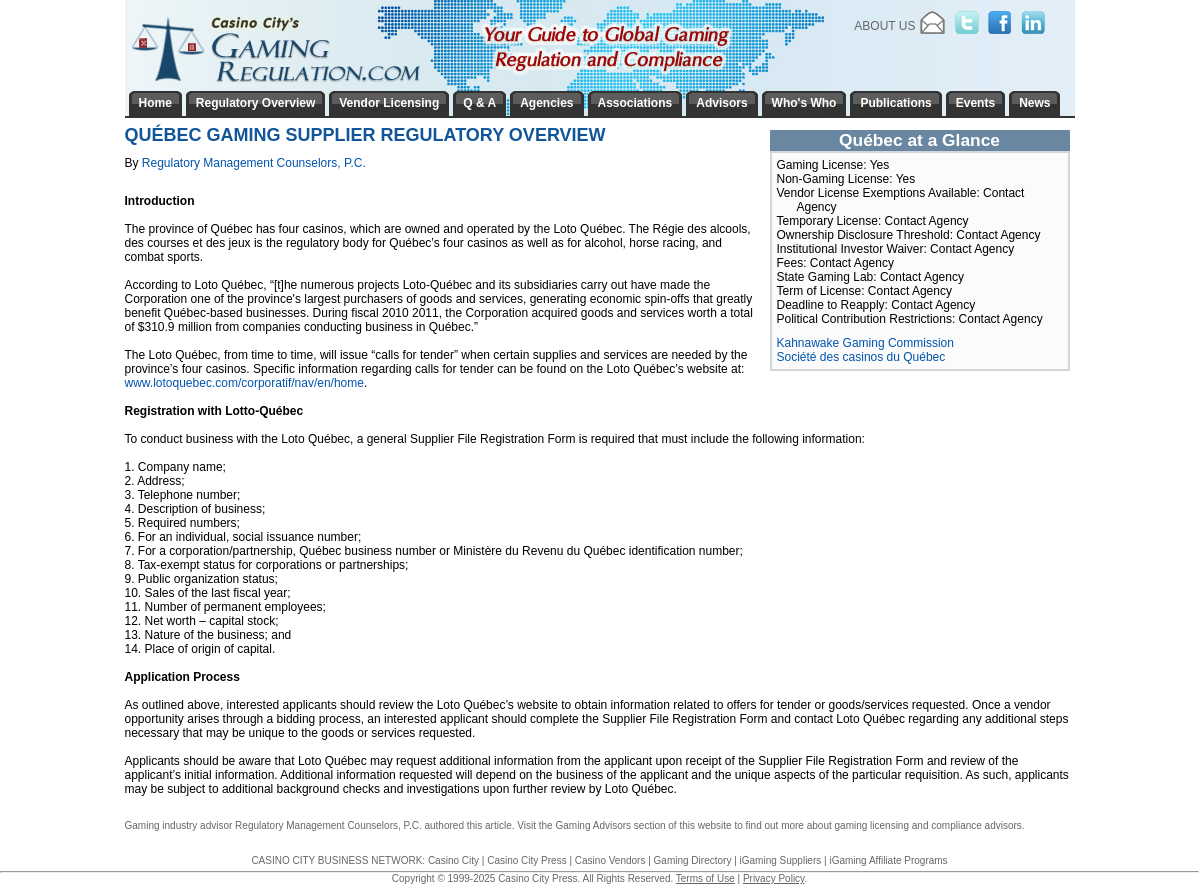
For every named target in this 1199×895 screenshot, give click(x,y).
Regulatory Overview (255, 103)
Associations (635, 103)
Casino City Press (526, 860)
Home (155, 103)
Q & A (479, 103)
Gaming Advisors (593, 825)
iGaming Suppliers (781, 860)
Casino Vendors (610, 860)
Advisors (721, 103)
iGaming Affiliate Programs (888, 860)
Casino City (453, 860)
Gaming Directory (693, 860)
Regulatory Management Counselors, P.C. (254, 163)
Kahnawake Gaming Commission (865, 343)
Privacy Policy (774, 878)
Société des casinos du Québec (861, 357)
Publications (895, 103)
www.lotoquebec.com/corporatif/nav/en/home (244, 383)
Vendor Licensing (389, 103)
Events (975, 103)
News (1034, 103)
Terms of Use (705, 878)
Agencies (546, 103)
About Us (884, 26)
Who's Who (804, 103)
